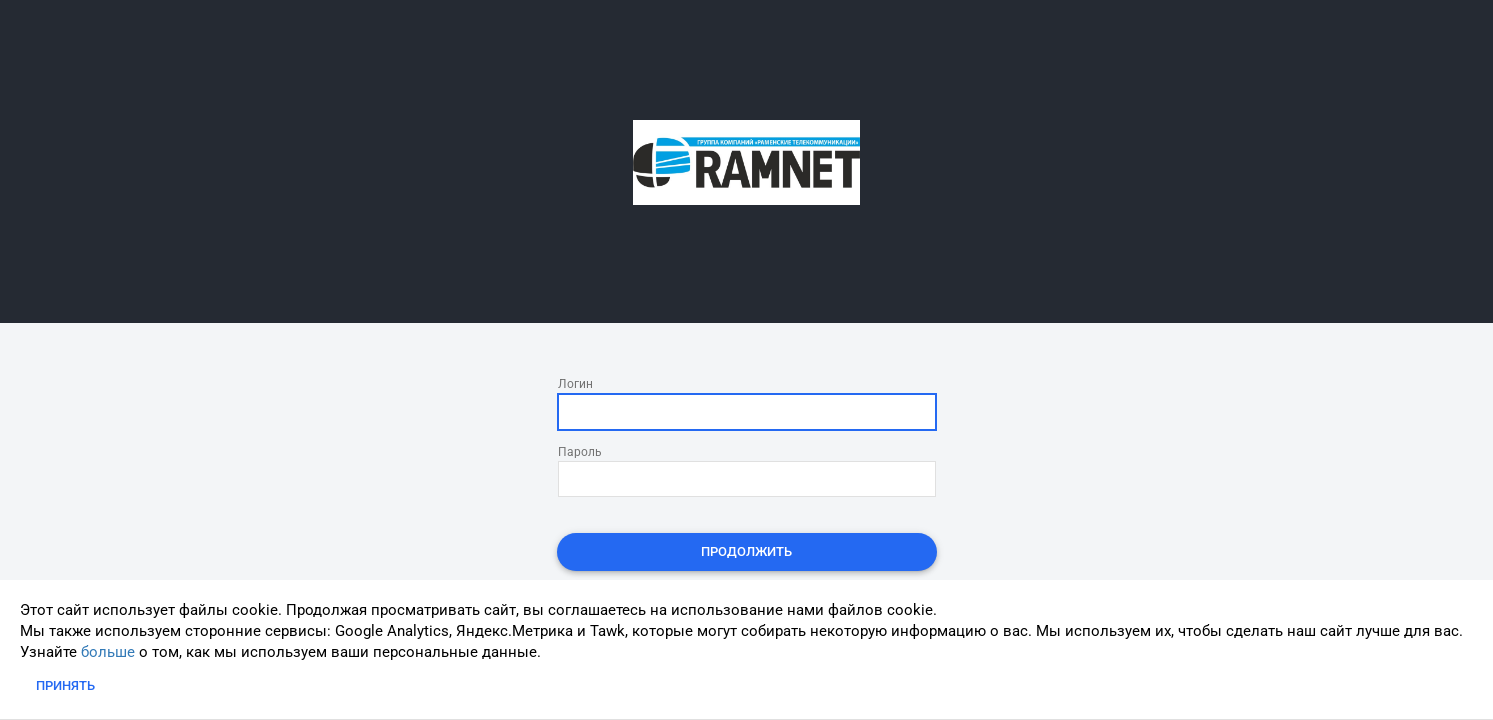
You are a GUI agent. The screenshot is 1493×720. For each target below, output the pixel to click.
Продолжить (746, 551)
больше (108, 652)
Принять (65, 685)
